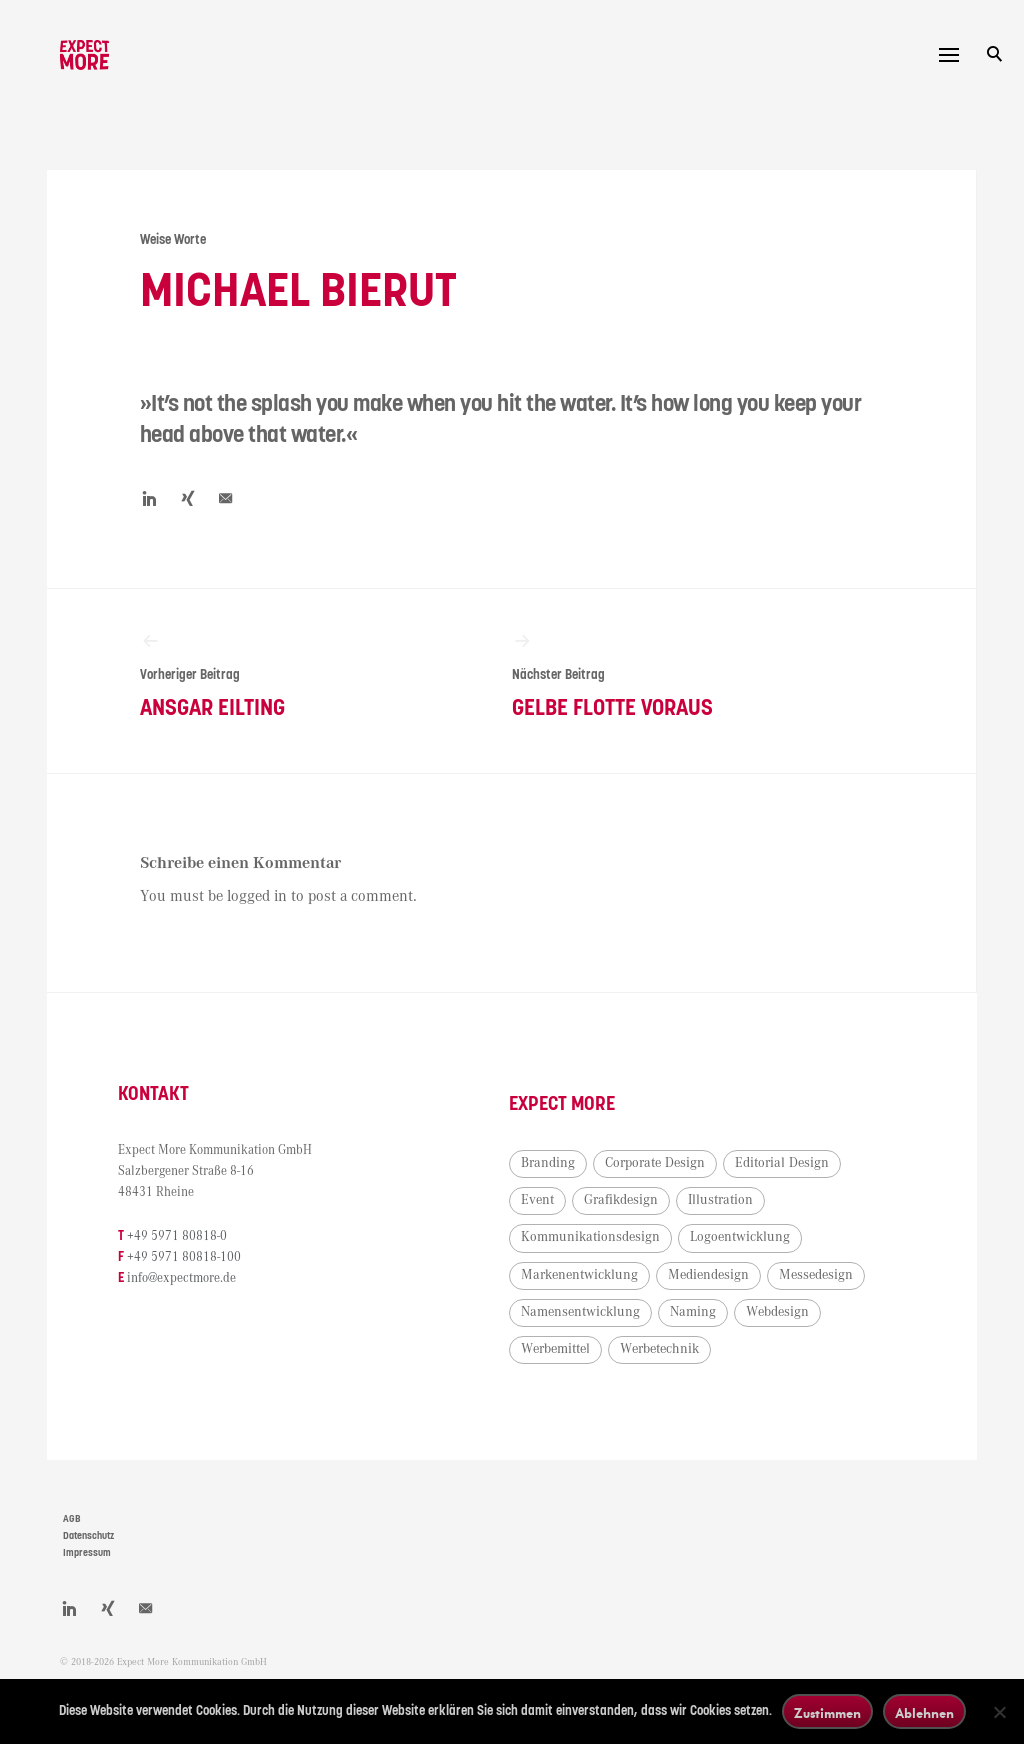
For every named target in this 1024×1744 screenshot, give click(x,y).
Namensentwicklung (613, 1373)
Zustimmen (827, 1712)
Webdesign (810, 1373)
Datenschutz (88, 1560)
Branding (581, 1187)
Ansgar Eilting (285, 686)
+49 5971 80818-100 (216, 1281)
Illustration (586, 1261)
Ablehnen (924, 1712)
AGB (72, 1543)
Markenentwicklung (742, 1298)
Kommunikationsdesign (718, 1261)
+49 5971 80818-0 (209, 1259)
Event (694, 1224)
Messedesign (702, 1335)
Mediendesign (594, 1335)
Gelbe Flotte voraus (647, 686)
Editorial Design (601, 1224)
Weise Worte (183, 236)
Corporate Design (688, 1187)
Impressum (87, 1576)
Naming (726, 1373)
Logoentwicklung (604, 1298)
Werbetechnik (692, 1410)
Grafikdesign (778, 1224)
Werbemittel (588, 1410)
